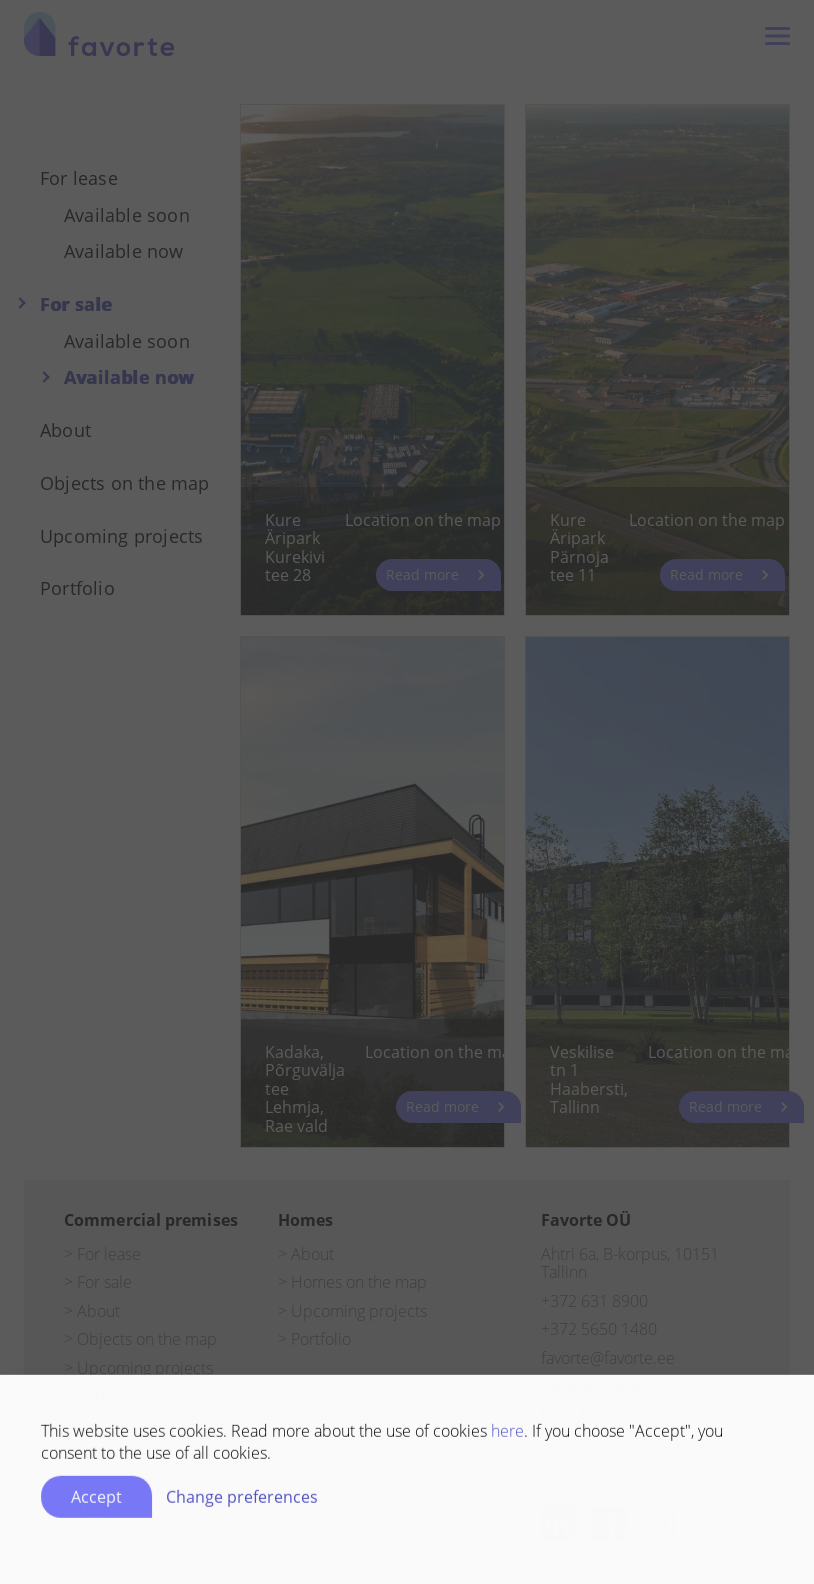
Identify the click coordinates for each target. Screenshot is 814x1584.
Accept (96, 1501)
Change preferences (242, 1501)
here (507, 1435)
